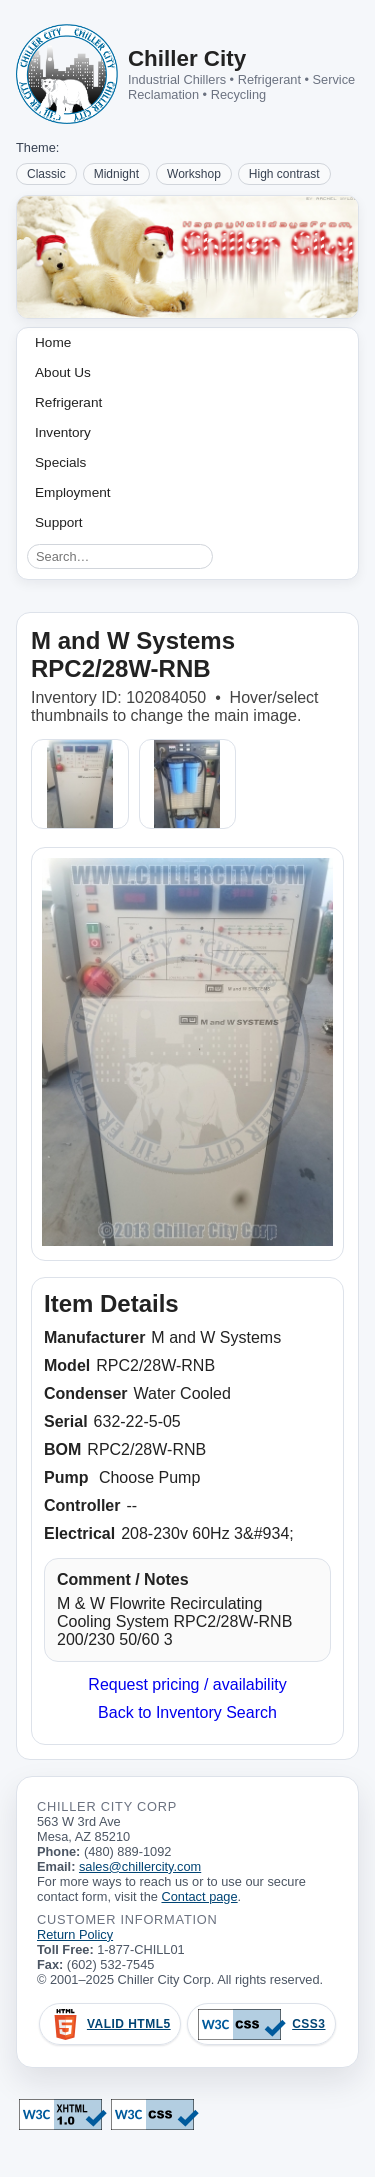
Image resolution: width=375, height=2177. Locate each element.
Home (53, 342)
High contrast (284, 174)
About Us (63, 372)
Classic (46, 174)
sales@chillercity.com (140, 1866)
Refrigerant (68, 402)
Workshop (194, 174)
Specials (60, 462)
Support (59, 522)
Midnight (116, 174)
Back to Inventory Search (187, 1712)
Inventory (63, 432)
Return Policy (75, 1934)
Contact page (199, 1896)
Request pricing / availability (187, 1684)
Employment (73, 492)
